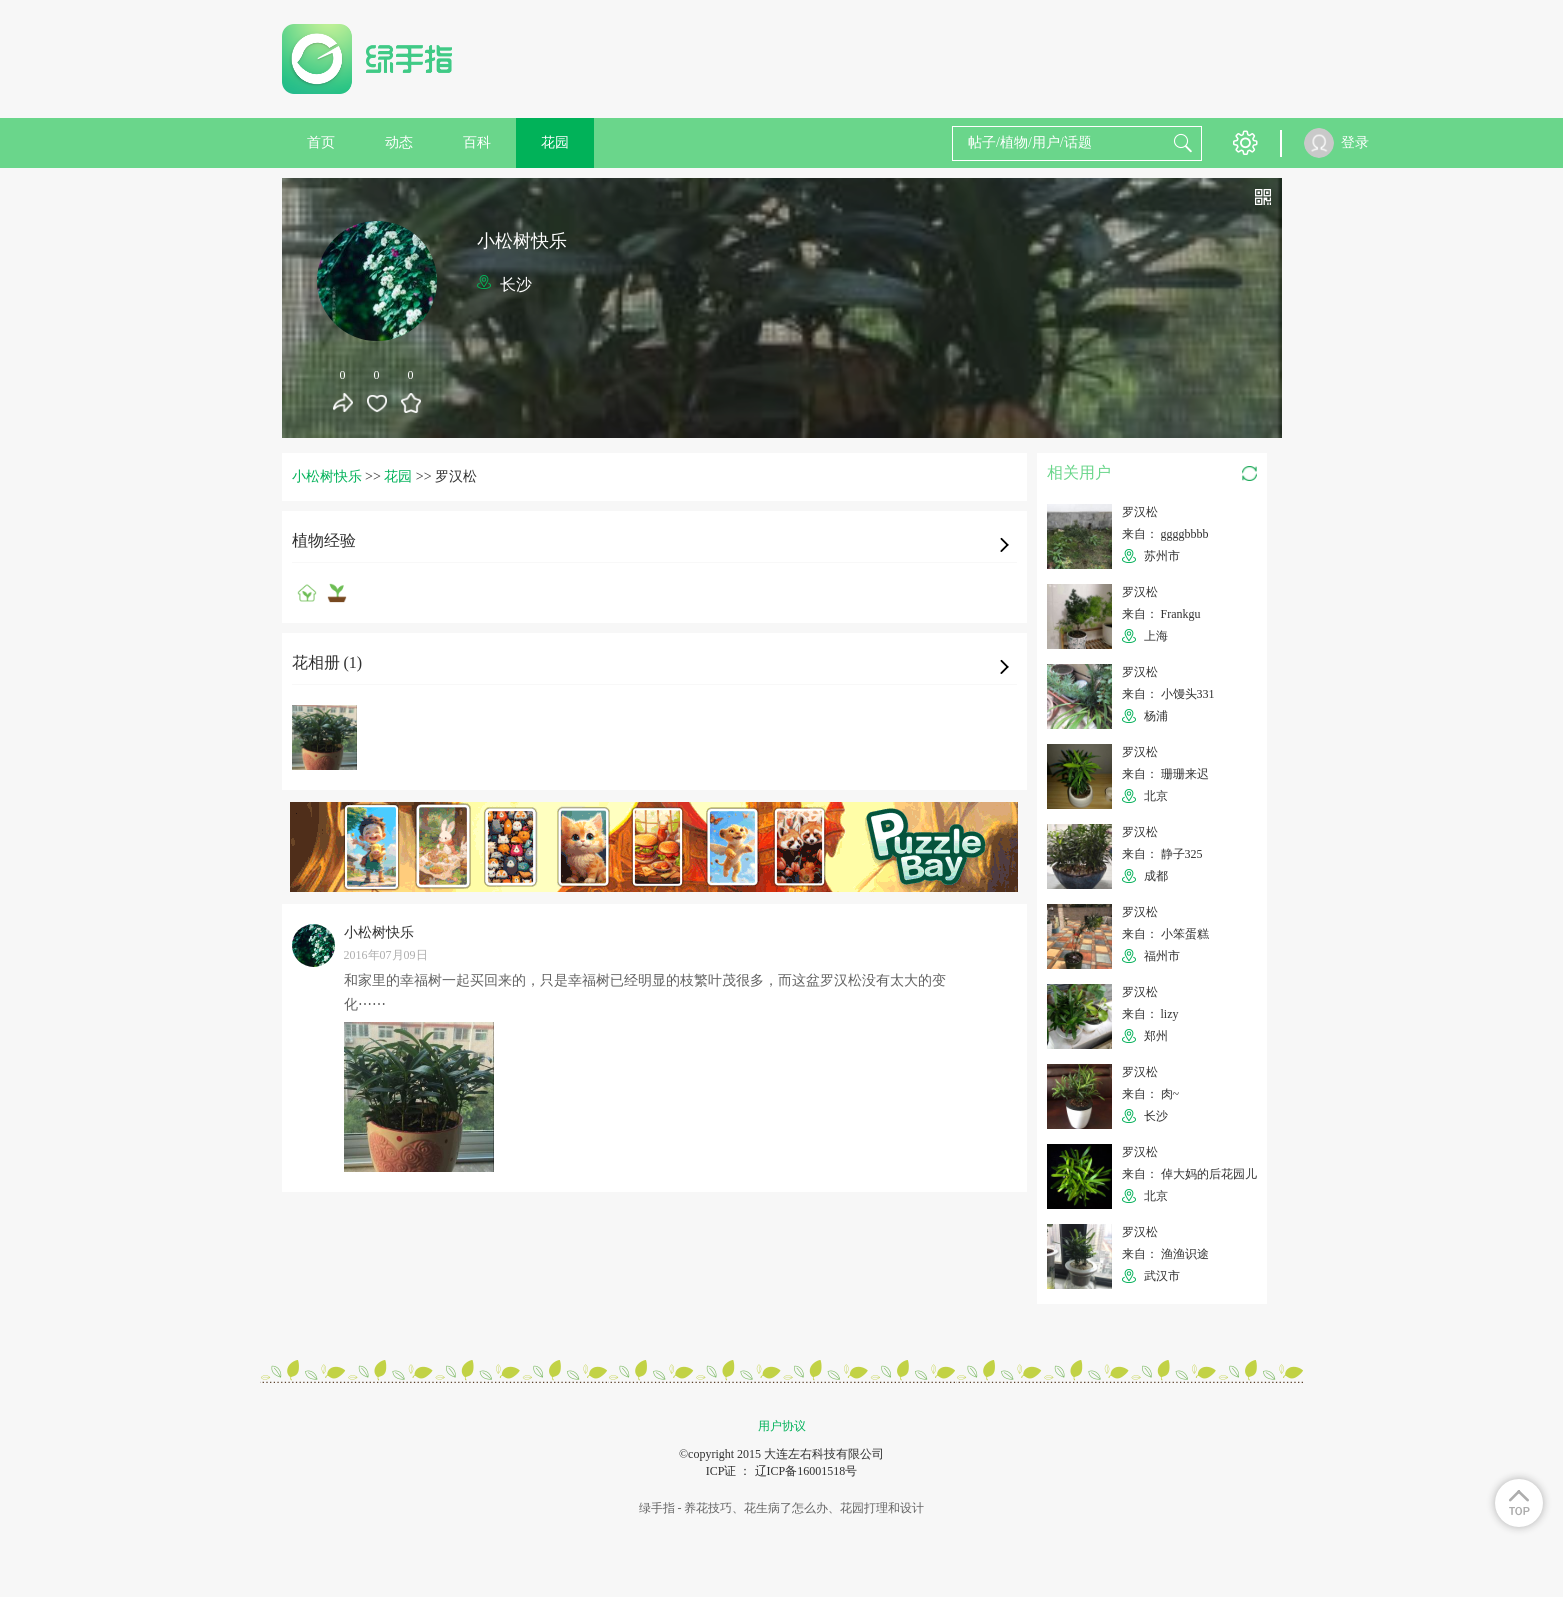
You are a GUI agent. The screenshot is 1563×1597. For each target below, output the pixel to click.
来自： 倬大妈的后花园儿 (1189, 1174)
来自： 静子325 (1162, 854)
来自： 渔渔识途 (1165, 1254)
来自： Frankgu (1161, 614)
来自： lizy (1150, 1014)
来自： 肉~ (1151, 1094)
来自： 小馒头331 (1168, 694)
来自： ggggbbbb (1165, 534)
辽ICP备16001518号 (806, 1471)
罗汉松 (1140, 512)
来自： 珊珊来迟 (1165, 774)
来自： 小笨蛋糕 (1165, 934)
